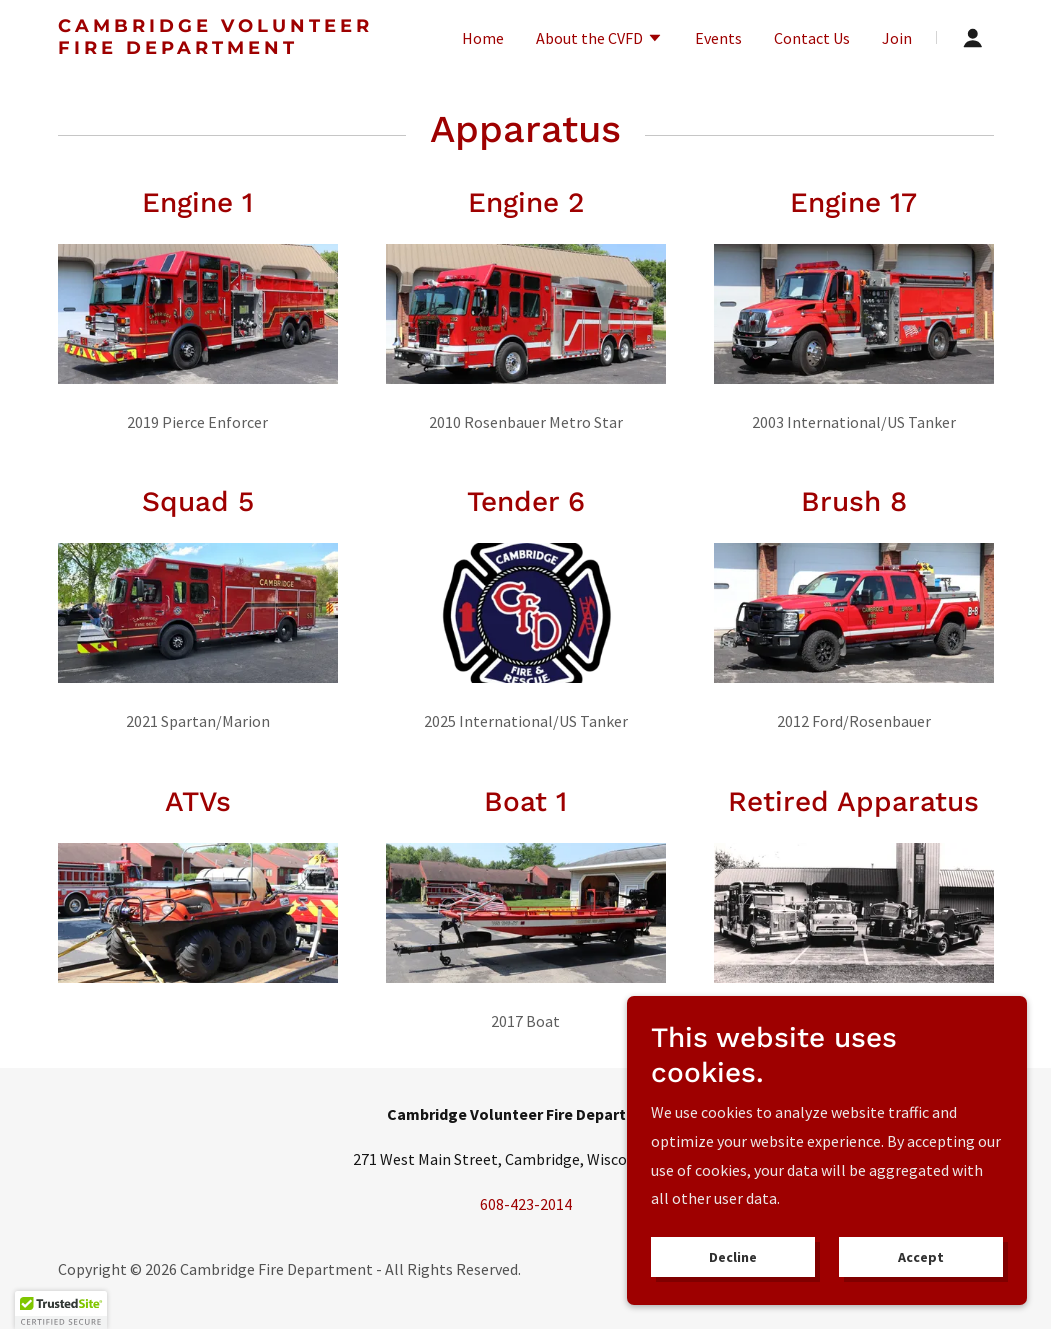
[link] (222, 48)
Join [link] (897, 38)
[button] (599, 40)
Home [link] (483, 38)
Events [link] (718, 38)
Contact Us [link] (812, 38)
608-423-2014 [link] (526, 1204)
